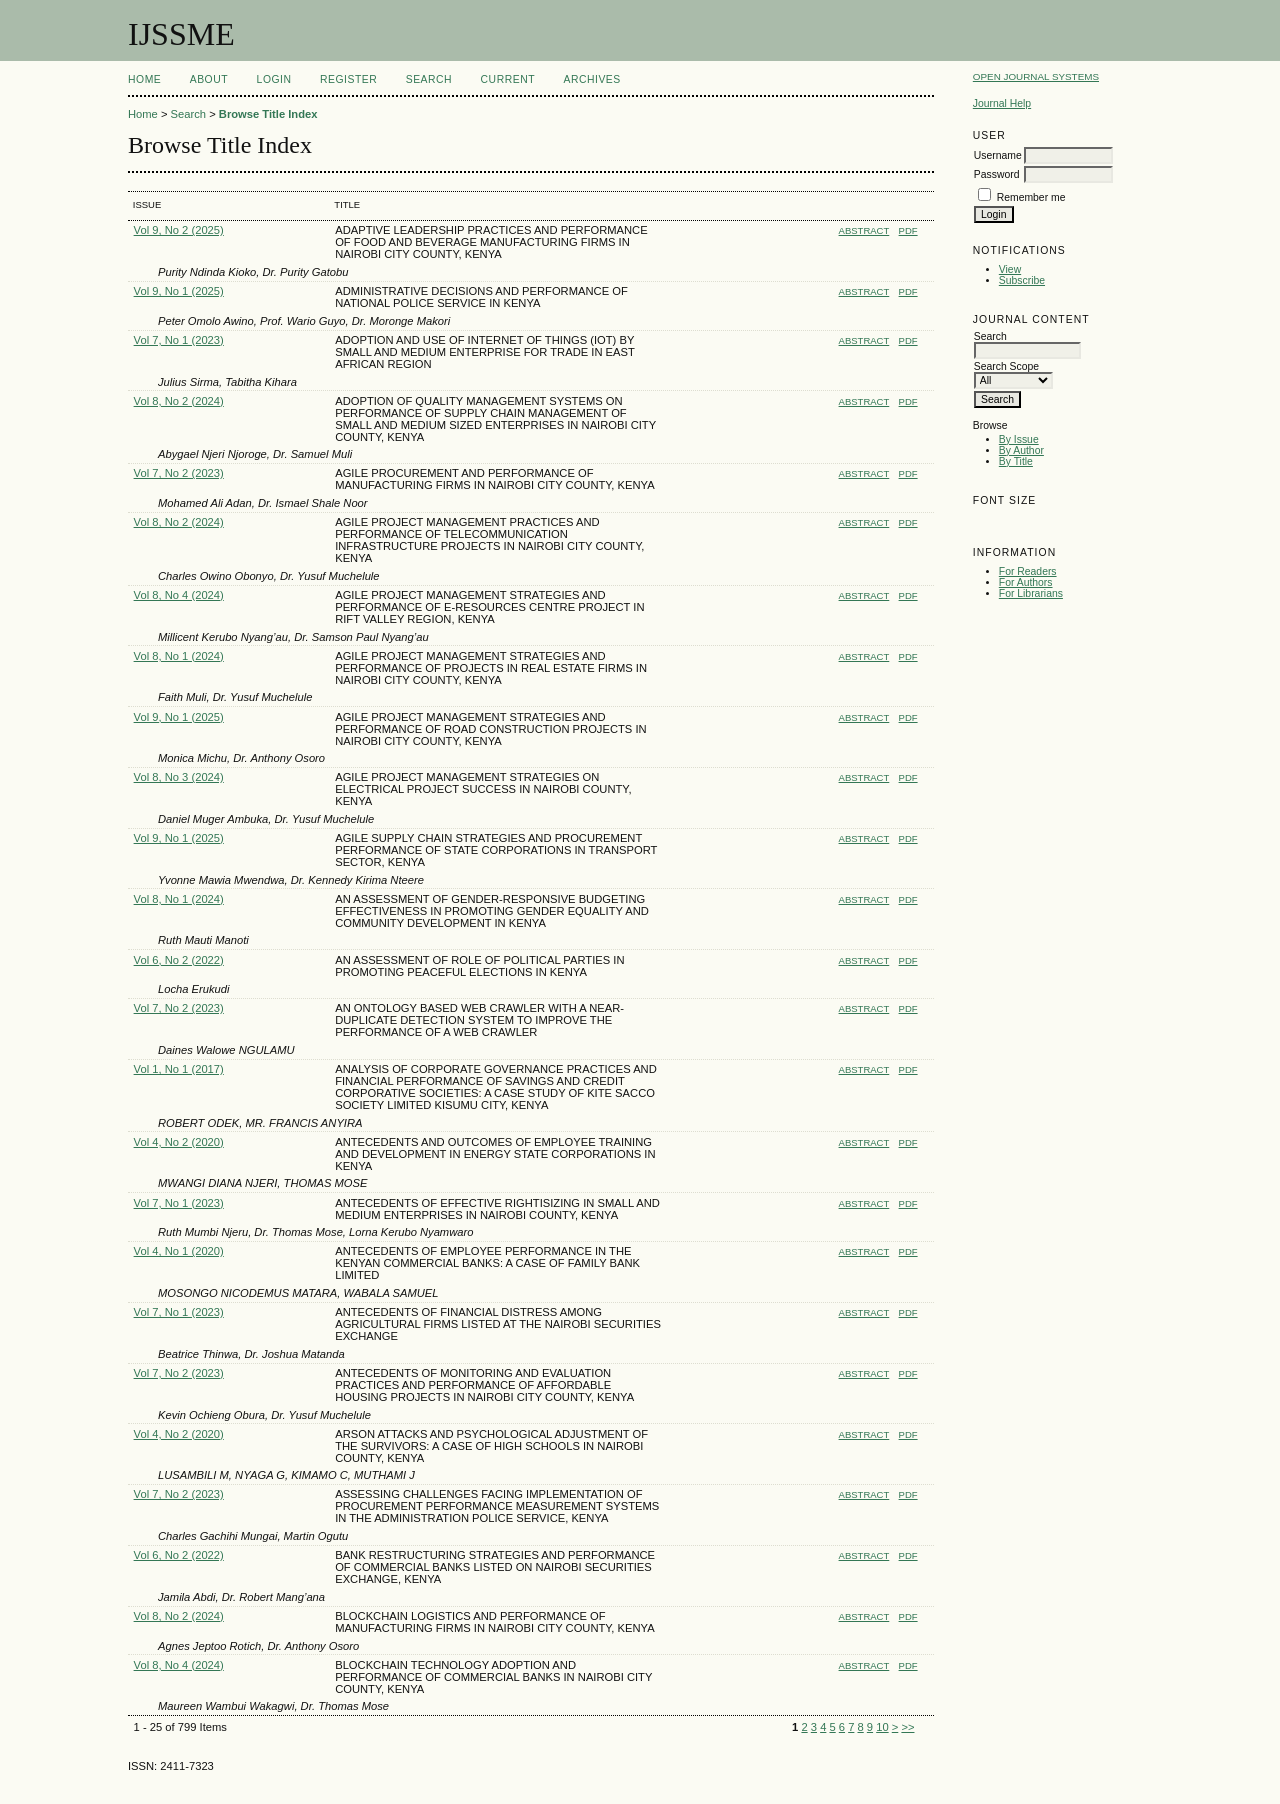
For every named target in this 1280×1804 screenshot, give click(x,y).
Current (508, 79)
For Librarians (1031, 593)
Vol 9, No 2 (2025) (179, 230)
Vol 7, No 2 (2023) (179, 473)
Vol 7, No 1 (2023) (179, 340)
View (1010, 269)
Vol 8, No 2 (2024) (179, 401)
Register (348, 79)
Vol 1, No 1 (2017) (179, 1069)
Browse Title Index (268, 114)
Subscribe (1022, 280)
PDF (908, 230)
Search (429, 79)
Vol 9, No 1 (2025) (179, 291)
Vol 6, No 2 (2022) (179, 960)
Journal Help (1002, 103)
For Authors (1026, 582)
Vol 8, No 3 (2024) (179, 777)
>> (907, 1727)
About (209, 79)
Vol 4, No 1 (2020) (179, 1251)
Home (144, 79)
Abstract (864, 230)
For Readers (1028, 571)
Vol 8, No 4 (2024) (179, 595)
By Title (1016, 461)
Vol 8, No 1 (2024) (179, 656)
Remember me (1031, 197)
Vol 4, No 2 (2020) (179, 1142)
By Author (1021, 450)
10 (882, 1727)
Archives (591, 79)
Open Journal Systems (1036, 76)
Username (998, 155)
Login (274, 79)
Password (997, 174)
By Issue (1019, 439)
